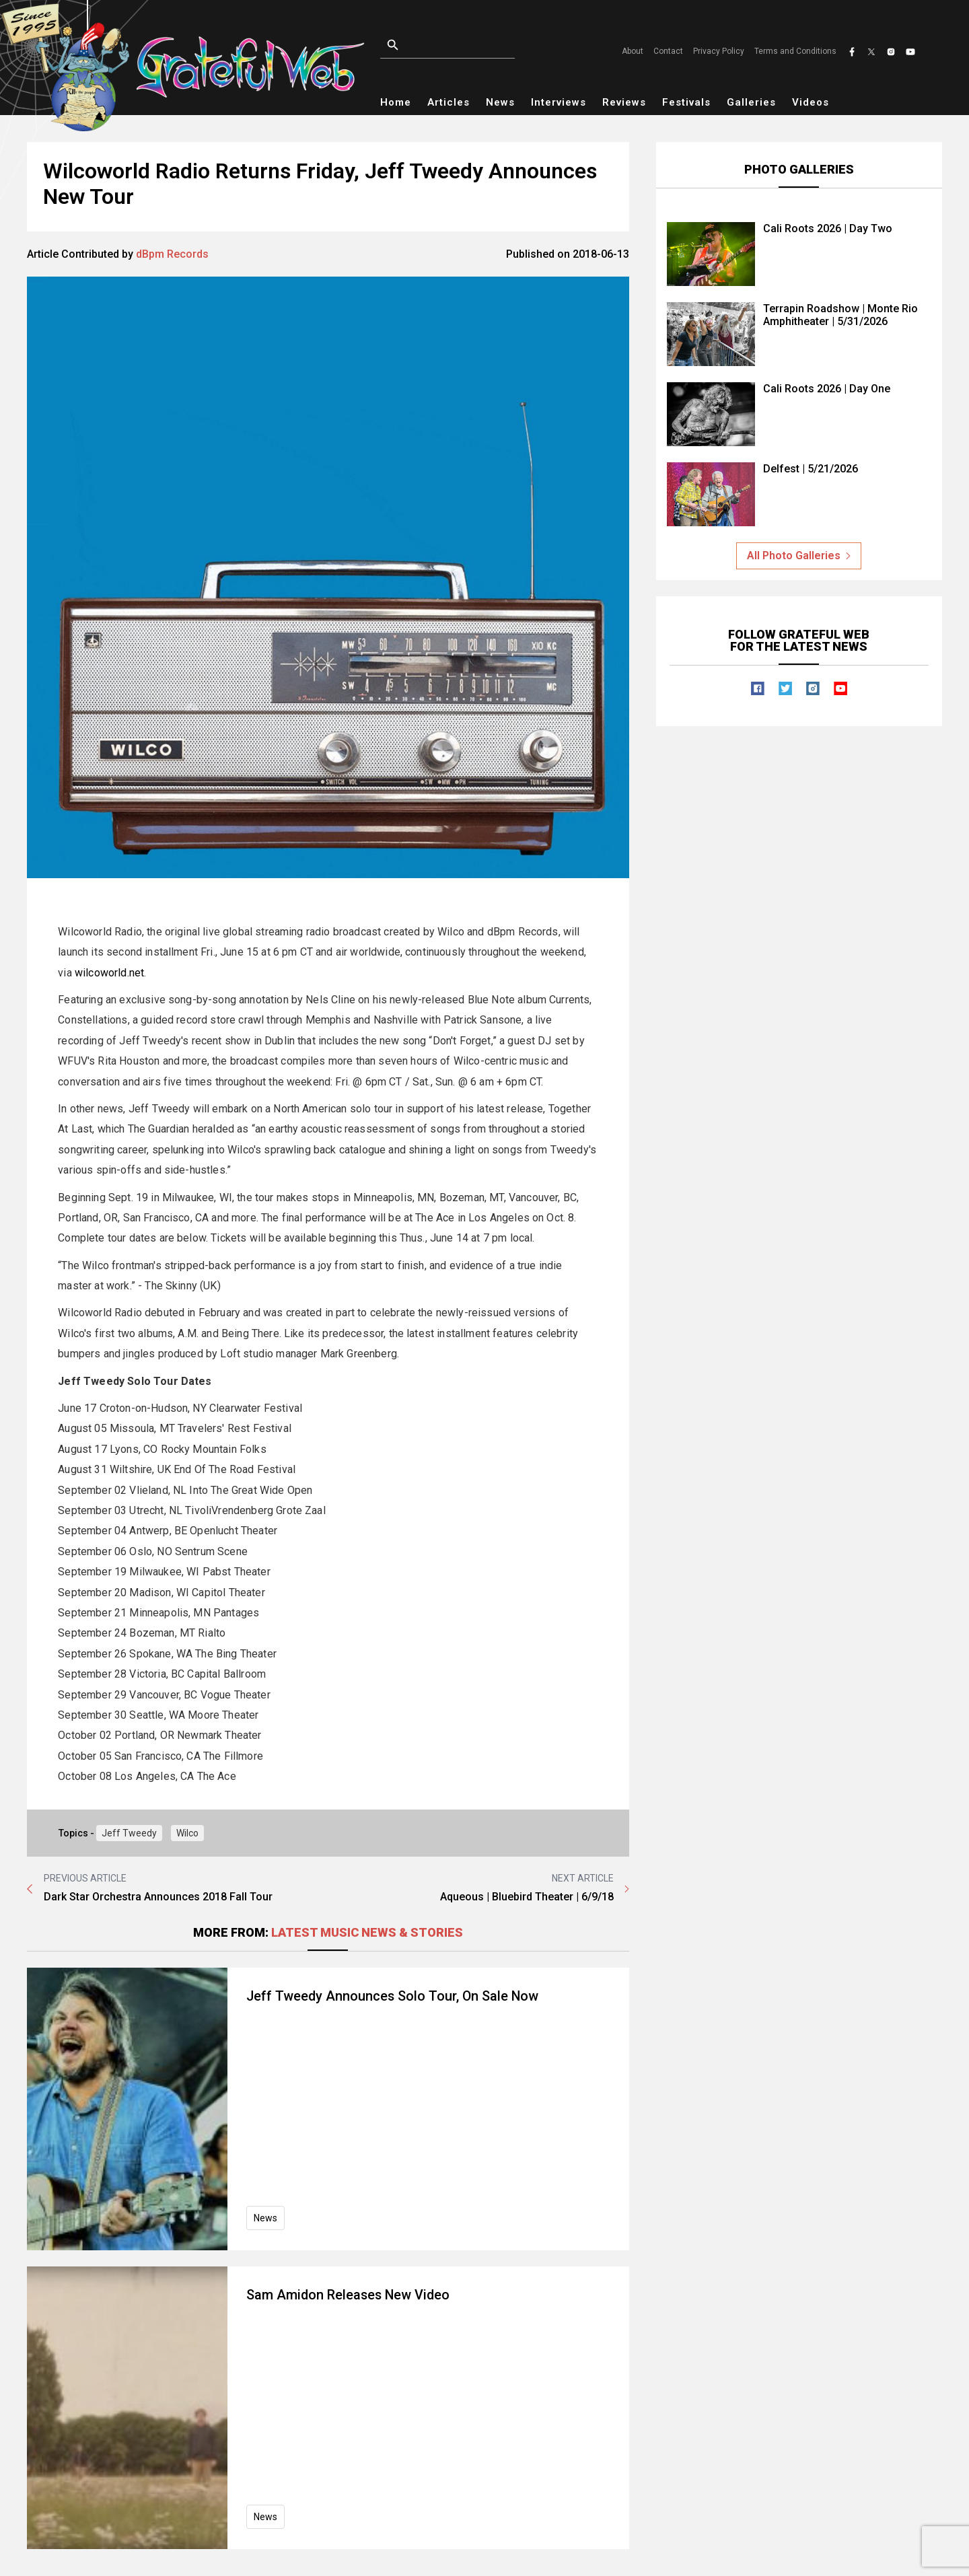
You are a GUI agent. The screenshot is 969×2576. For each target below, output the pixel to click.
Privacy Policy (718, 51)
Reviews (624, 102)
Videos (810, 102)
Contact (668, 51)
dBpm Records (172, 254)
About (632, 51)
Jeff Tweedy (129, 1833)
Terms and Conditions (795, 51)
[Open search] (464, 45)
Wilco (187, 1833)
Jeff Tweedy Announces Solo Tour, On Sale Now (394, 1996)
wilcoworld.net (109, 972)
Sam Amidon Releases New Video (349, 2295)
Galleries (751, 102)
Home (395, 102)
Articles (448, 102)
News (500, 102)
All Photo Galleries (799, 555)
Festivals (686, 102)
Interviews (558, 102)
